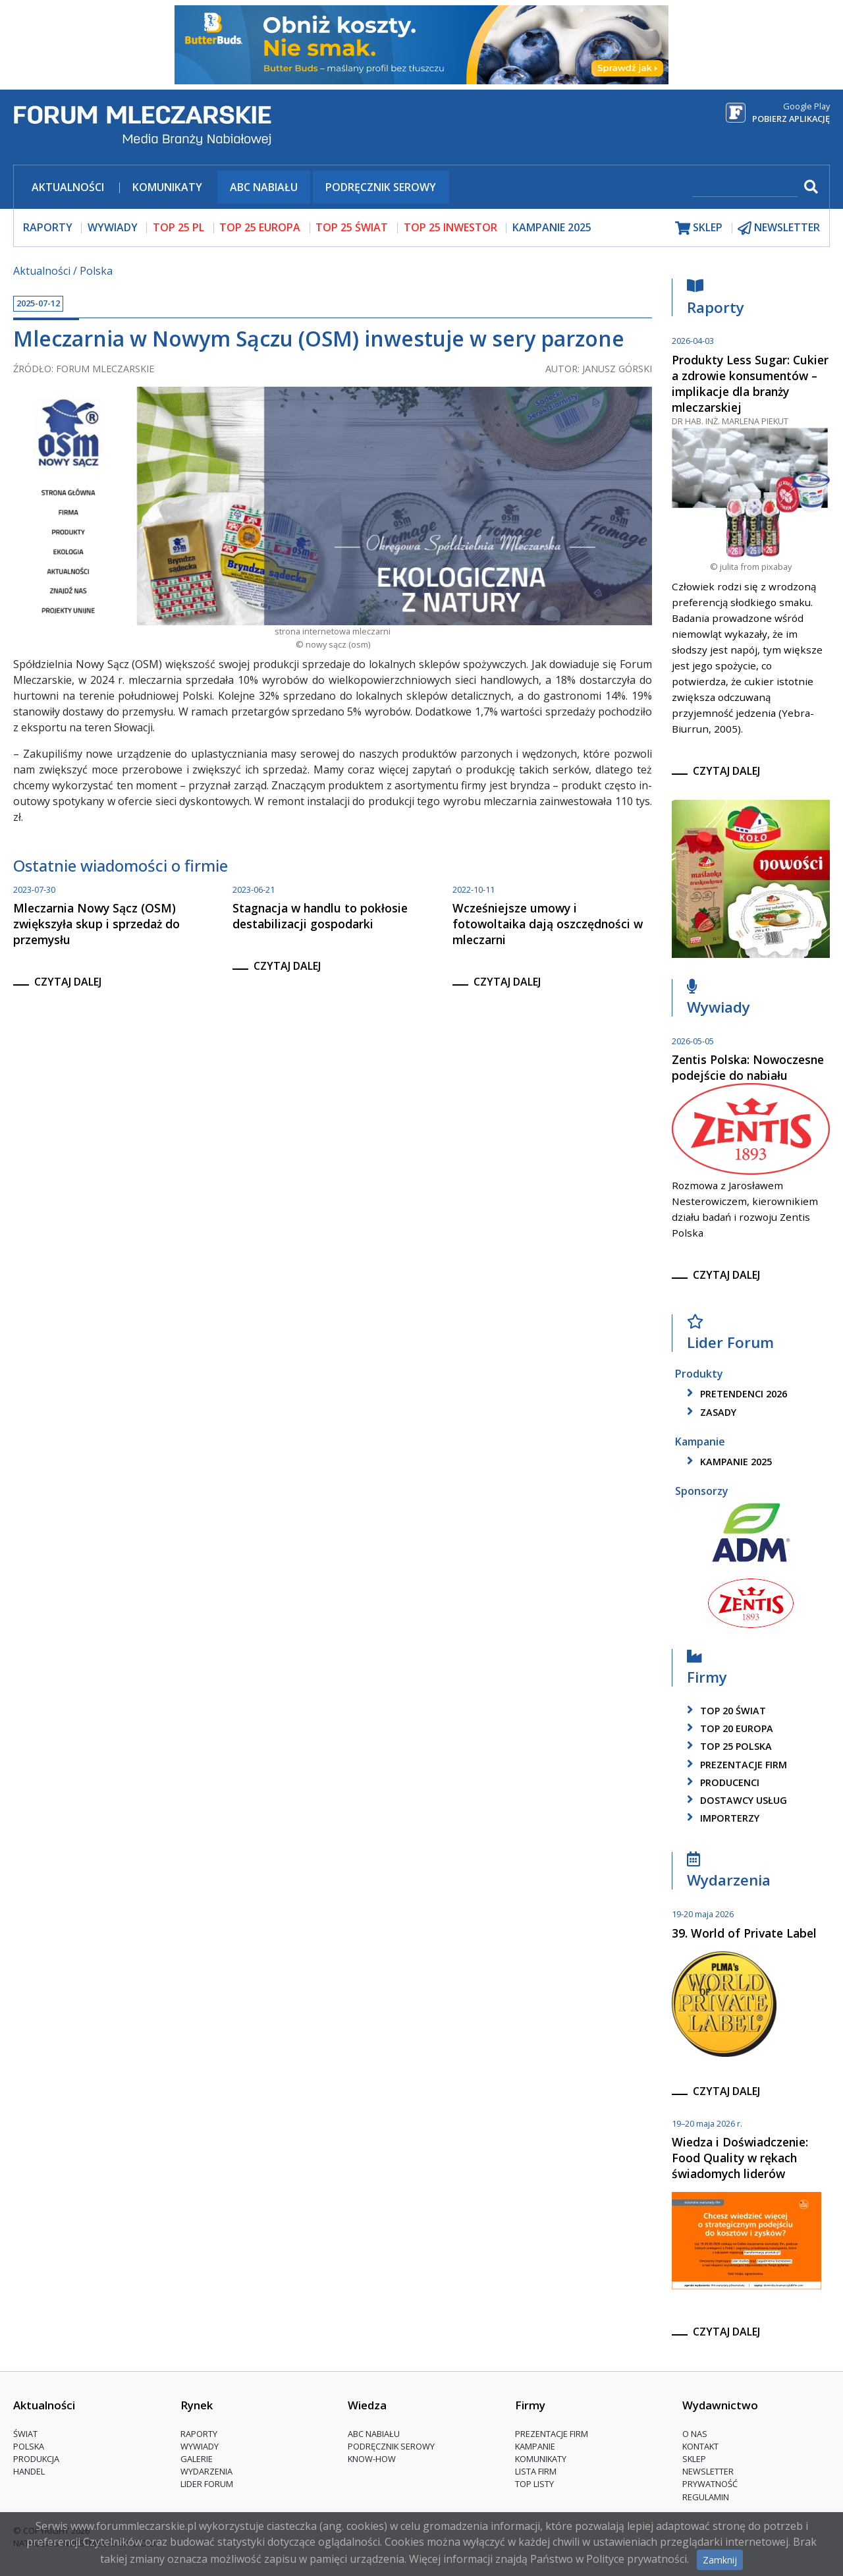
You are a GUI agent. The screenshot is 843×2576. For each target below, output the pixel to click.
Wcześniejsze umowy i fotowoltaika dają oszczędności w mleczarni (547, 923)
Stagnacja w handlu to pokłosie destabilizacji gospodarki (320, 916)
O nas (694, 2434)
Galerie (196, 2459)
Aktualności (68, 187)
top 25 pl (178, 227)
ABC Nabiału (264, 187)
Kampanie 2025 (551, 227)
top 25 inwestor (450, 227)
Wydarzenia (729, 1873)
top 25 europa (259, 227)
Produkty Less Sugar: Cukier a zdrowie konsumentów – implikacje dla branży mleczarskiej (750, 383)
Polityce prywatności (636, 2559)
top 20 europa (727, 1728)
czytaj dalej (67, 981)
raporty (47, 227)
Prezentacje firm (734, 1764)
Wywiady (718, 1000)
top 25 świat (351, 227)
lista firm (536, 2471)
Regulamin (705, 2497)
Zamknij (720, 2560)
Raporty (715, 300)
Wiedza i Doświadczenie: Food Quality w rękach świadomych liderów (740, 2157)
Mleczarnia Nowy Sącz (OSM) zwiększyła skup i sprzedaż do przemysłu (96, 923)
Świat (25, 2434)
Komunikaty (167, 187)
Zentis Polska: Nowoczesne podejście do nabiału (748, 1067)
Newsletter (708, 2471)
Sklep (694, 2459)
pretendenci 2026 (734, 1393)
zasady (709, 1412)
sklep (698, 227)
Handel (29, 2471)
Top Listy (534, 2484)
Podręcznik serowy (380, 187)
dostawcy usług (734, 1800)
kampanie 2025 (727, 1461)
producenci (720, 1782)
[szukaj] (745, 188)
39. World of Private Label (744, 1933)
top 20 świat (724, 1710)
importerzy (720, 1818)
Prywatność (710, 2484)
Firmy (707, 1670)
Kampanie (535, 2446)
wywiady (113, 227)
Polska (96, 271)
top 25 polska (727, 1746)
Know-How (372, 2459)
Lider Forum (730, 1336)
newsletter (779, 227)
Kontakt (700, 2446)
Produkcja (36, 2459)
